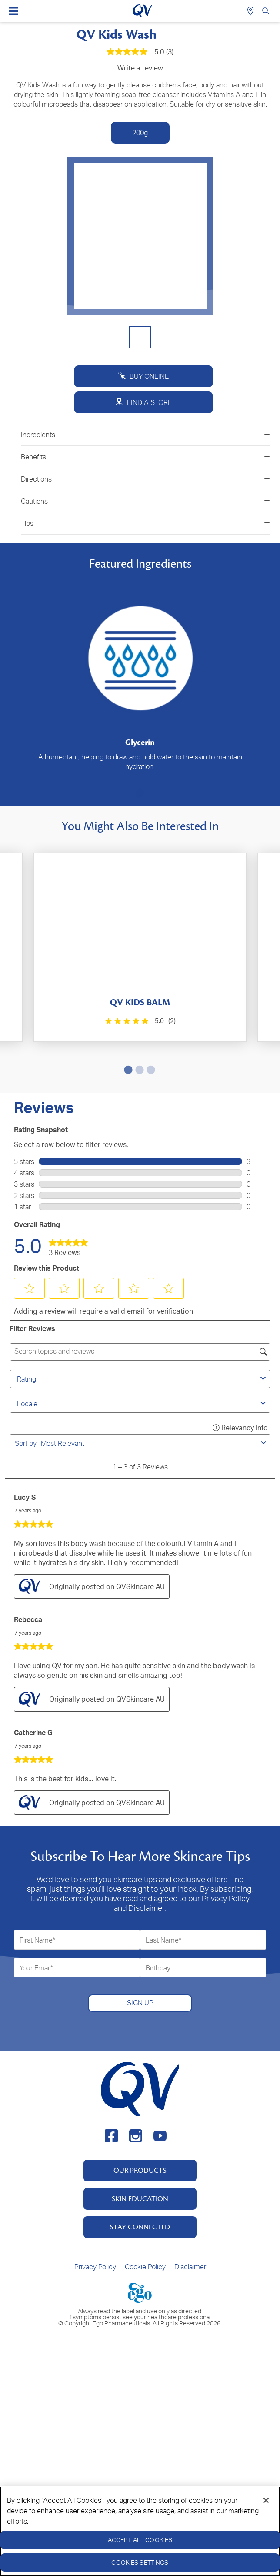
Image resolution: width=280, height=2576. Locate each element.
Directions (145, 479)
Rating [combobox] (142, 1379)
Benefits (145, 456)
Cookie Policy (145, 2266)
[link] (68, 1245)
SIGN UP (140, 2002)
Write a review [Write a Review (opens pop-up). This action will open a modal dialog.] (140, 67)
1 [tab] (137, 792)
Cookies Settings (139, 2562)
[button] (29, 1288)
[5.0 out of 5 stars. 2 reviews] (139, 1021)
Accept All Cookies (140, 2539)
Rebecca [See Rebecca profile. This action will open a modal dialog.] (28, 1619)
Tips (145, 523)
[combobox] (149, 1443)
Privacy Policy (95, 2266)
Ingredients (145, 434)
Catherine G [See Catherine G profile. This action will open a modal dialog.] (33, 1732)
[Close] (266, 2500)
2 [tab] (137, 1069)
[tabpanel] (140, 674)
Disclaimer (190, 2266)
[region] (140, 2531)
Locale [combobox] (142, 1404)
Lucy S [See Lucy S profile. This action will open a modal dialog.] (25, 1497)
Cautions (145, 501)
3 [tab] (149, 1069)
